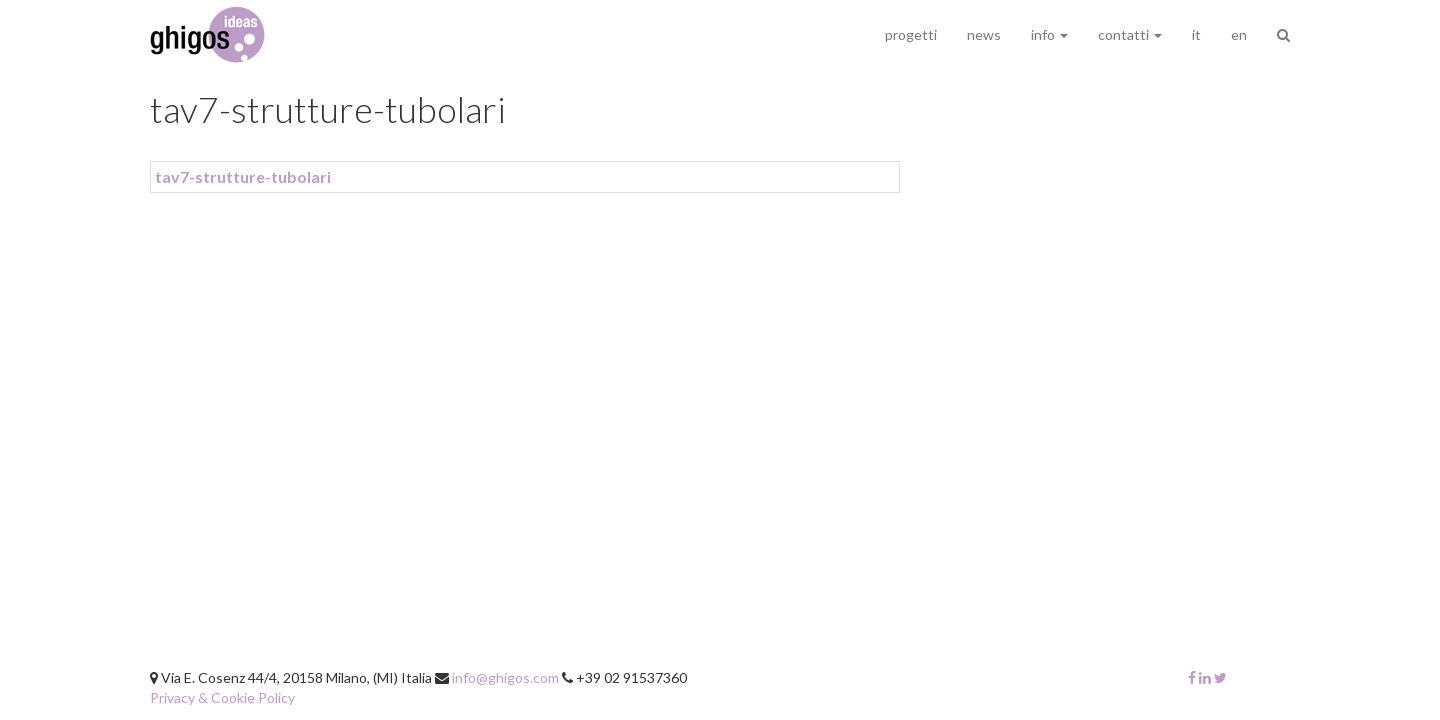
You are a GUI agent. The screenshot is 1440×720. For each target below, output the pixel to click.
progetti (911, 34)
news (984, 34)
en (1239, 34)
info (1049, 34)
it (1196, 34)
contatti (1130, 34)
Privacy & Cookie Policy (222, 697)
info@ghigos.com (505, 677)
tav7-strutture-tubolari (243, 176)
